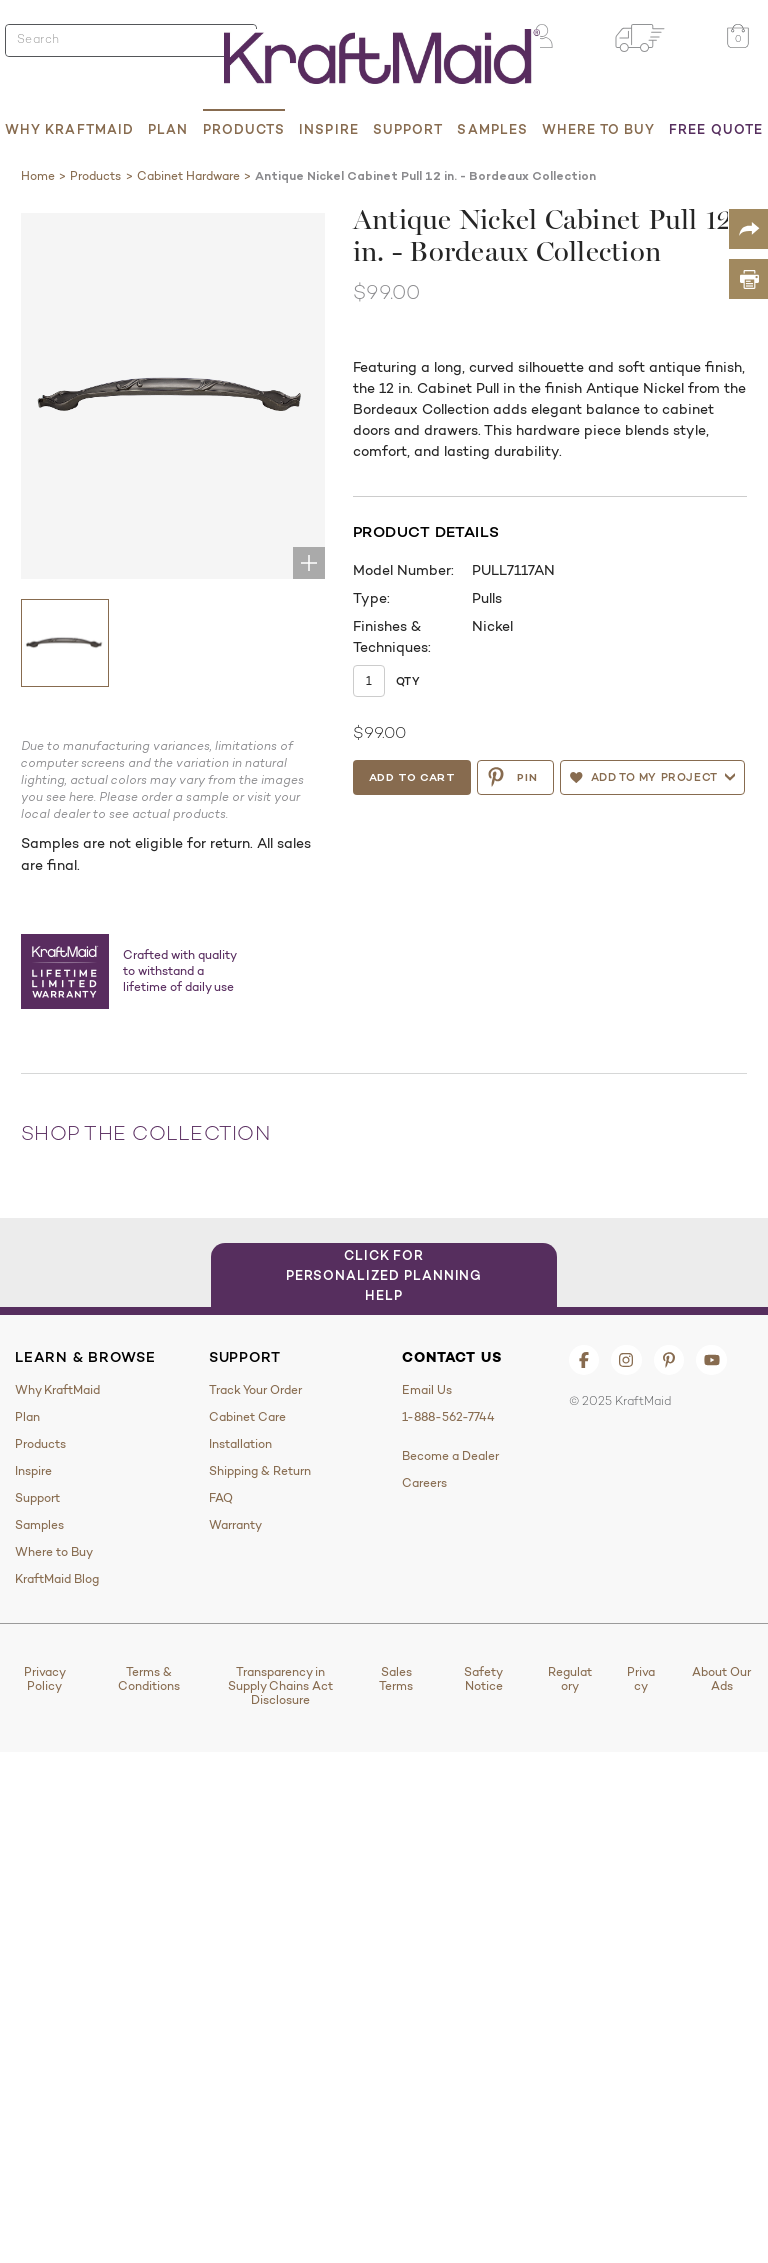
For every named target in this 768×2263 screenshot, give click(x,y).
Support (408, 129)
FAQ (221, 1498)
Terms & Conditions (149, 1679)
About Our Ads (721, 1679)
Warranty (235, 1525)
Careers (424, 1483)
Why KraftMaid (69, 129)
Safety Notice (483, 1679)
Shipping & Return (260, 1471)
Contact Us (451, 1357)
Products (244, 129)
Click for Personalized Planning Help (384, 1275)
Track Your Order (255, 1390)
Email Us (427, 1390)
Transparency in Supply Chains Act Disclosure (280, 1686)
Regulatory (570, 1679)
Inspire (329, 129)
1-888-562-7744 (448, 1417)
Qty (408, 681)
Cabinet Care (247, 1417)
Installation (240, 1444)
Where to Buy (598, 129)
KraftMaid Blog (57, 1579)
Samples (492, 129)
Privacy (641, 1679)
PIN (511, 777)
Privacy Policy (45, 1679)
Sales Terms (396, 1679)
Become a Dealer (450, 1456)
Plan (168, 129)
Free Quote (716, 129)
